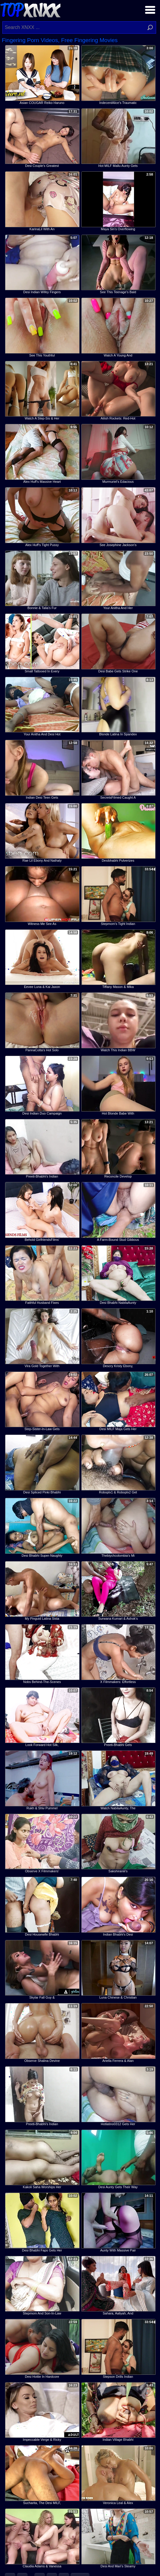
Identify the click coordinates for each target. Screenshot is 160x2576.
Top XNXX (30, 9)
